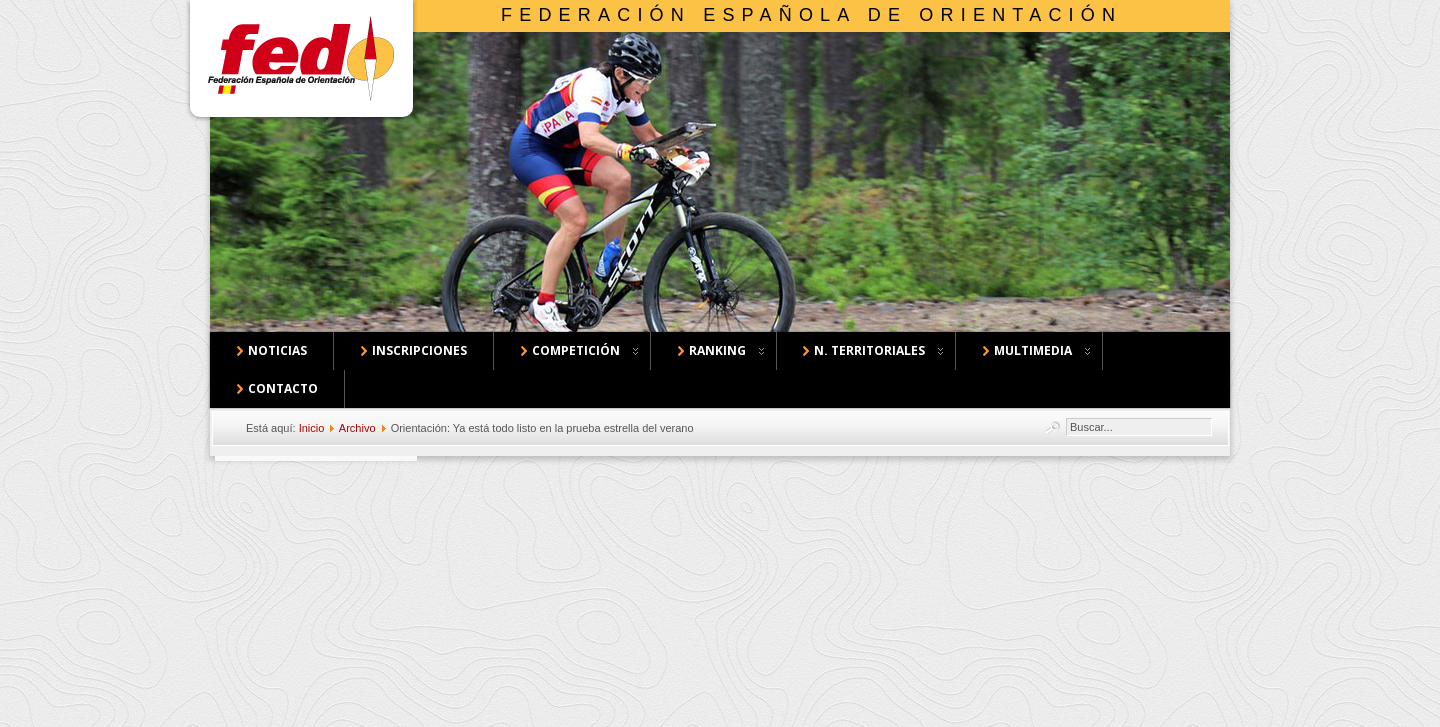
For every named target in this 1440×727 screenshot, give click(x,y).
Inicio (312, 428)
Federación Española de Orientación (811, 15)
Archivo (357, 428)
